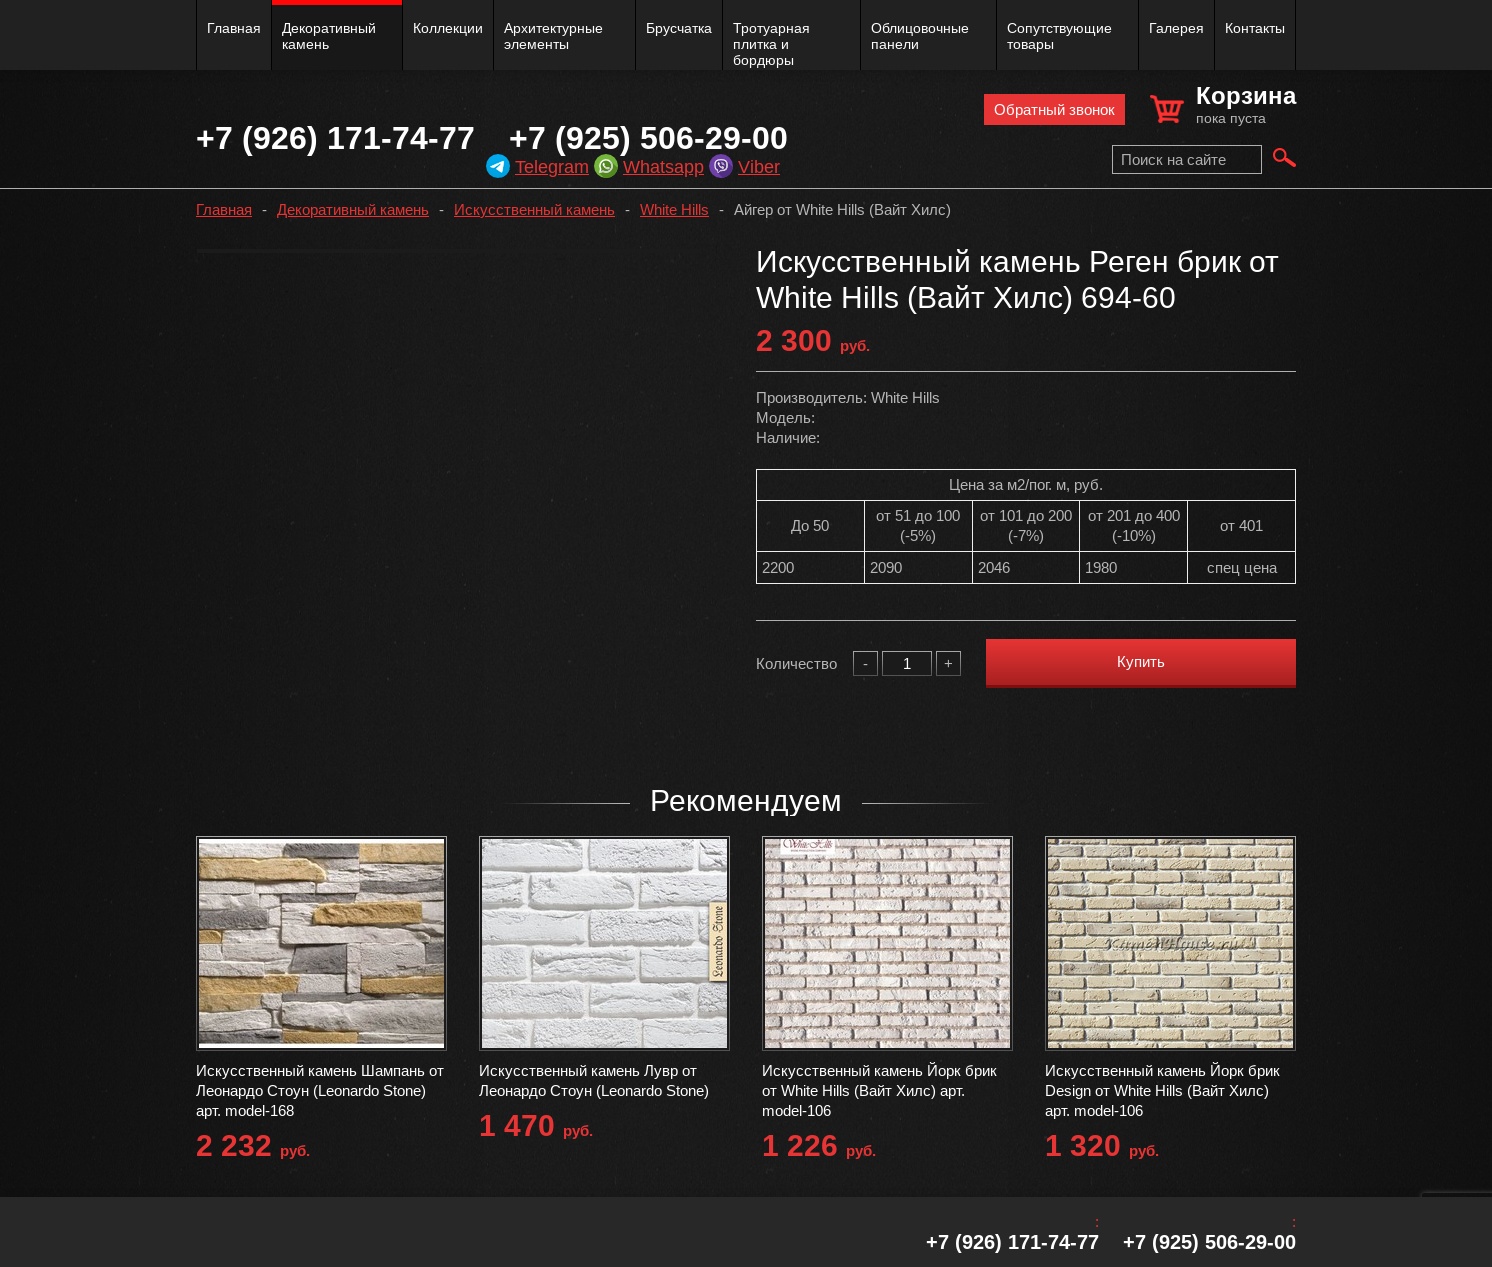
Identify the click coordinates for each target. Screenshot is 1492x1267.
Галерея (1176, 28)
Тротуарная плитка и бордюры (771, 44)
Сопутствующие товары (1059, 36)
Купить (1141, 661)
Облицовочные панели (920, 36)
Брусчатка (679, 28)
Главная (234, 28)
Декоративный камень (329, 36)
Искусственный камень (534, 209)
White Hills (674, 209)
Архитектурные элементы (553, 36)
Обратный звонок (1054, 109)
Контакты (1255, 28)
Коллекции (448, 28)
